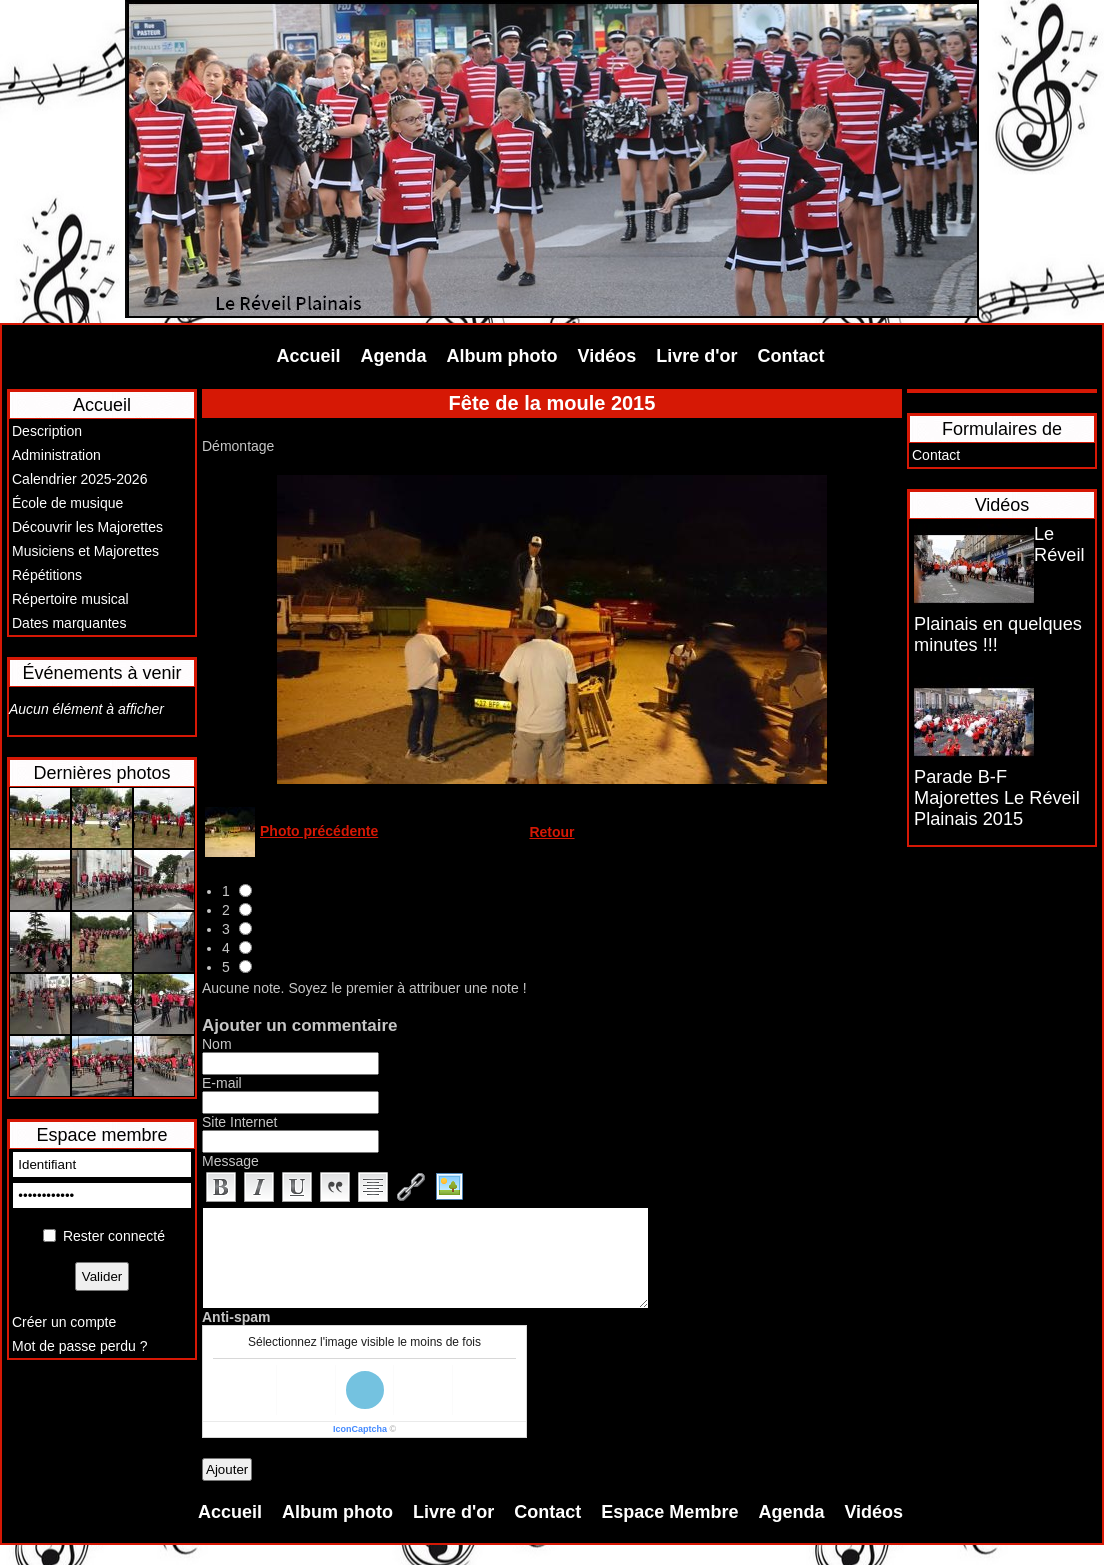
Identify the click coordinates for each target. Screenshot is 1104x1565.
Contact (791, 356)
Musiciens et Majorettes (85, 551)
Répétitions (47, 575)
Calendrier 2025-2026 (79, 479)
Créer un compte (64, 1322)
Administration (56, 455)
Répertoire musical (70, 599)
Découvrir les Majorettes (87, 527)
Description (47, 431)
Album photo (502, 356)
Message (230, 1161)
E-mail (222, 1083)
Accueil (309, 356)
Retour (551, 832)
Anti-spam (236, 1317)
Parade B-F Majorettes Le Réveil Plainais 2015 (997, 798)
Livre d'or (696, 356)
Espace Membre (669, 1512)
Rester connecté (114, 1236)
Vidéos (607, 356)
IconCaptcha (360, 1429)
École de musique (67, 503)
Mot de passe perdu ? (79, 1346)
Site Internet (240, 1122)
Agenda (394, 356)
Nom (217, 1044)
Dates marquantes (69, 623)
